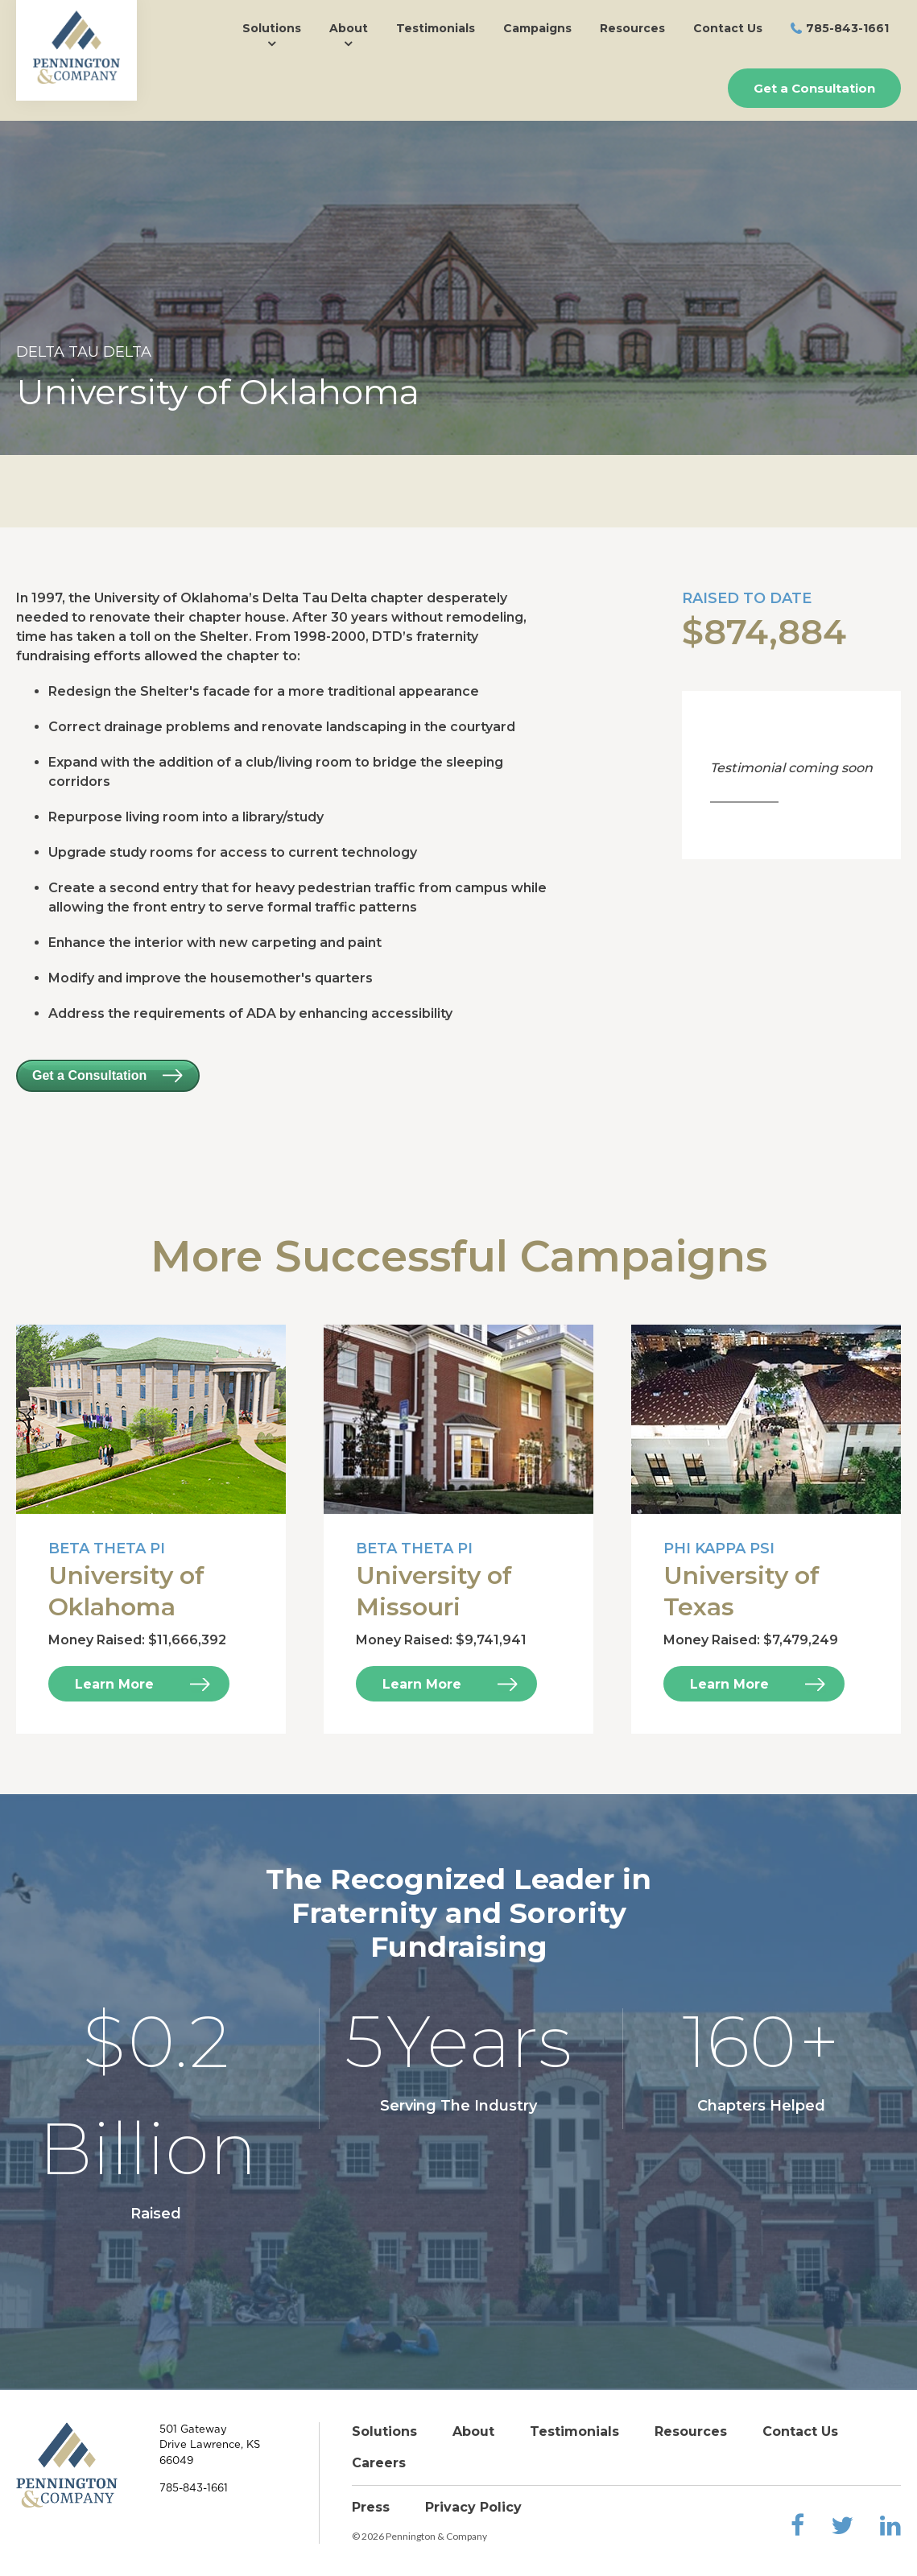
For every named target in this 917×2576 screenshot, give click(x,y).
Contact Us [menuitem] (727, 28)
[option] (458, 288)
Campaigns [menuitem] (537, 28)
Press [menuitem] (371, 2507)
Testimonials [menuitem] (435, 28)
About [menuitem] (348, 28)
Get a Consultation (814, 88)
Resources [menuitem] (632, 28)
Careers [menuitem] (379, 2463)
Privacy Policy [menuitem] (473, 2507)
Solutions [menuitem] (271, 28)
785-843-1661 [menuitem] (847, 28)
